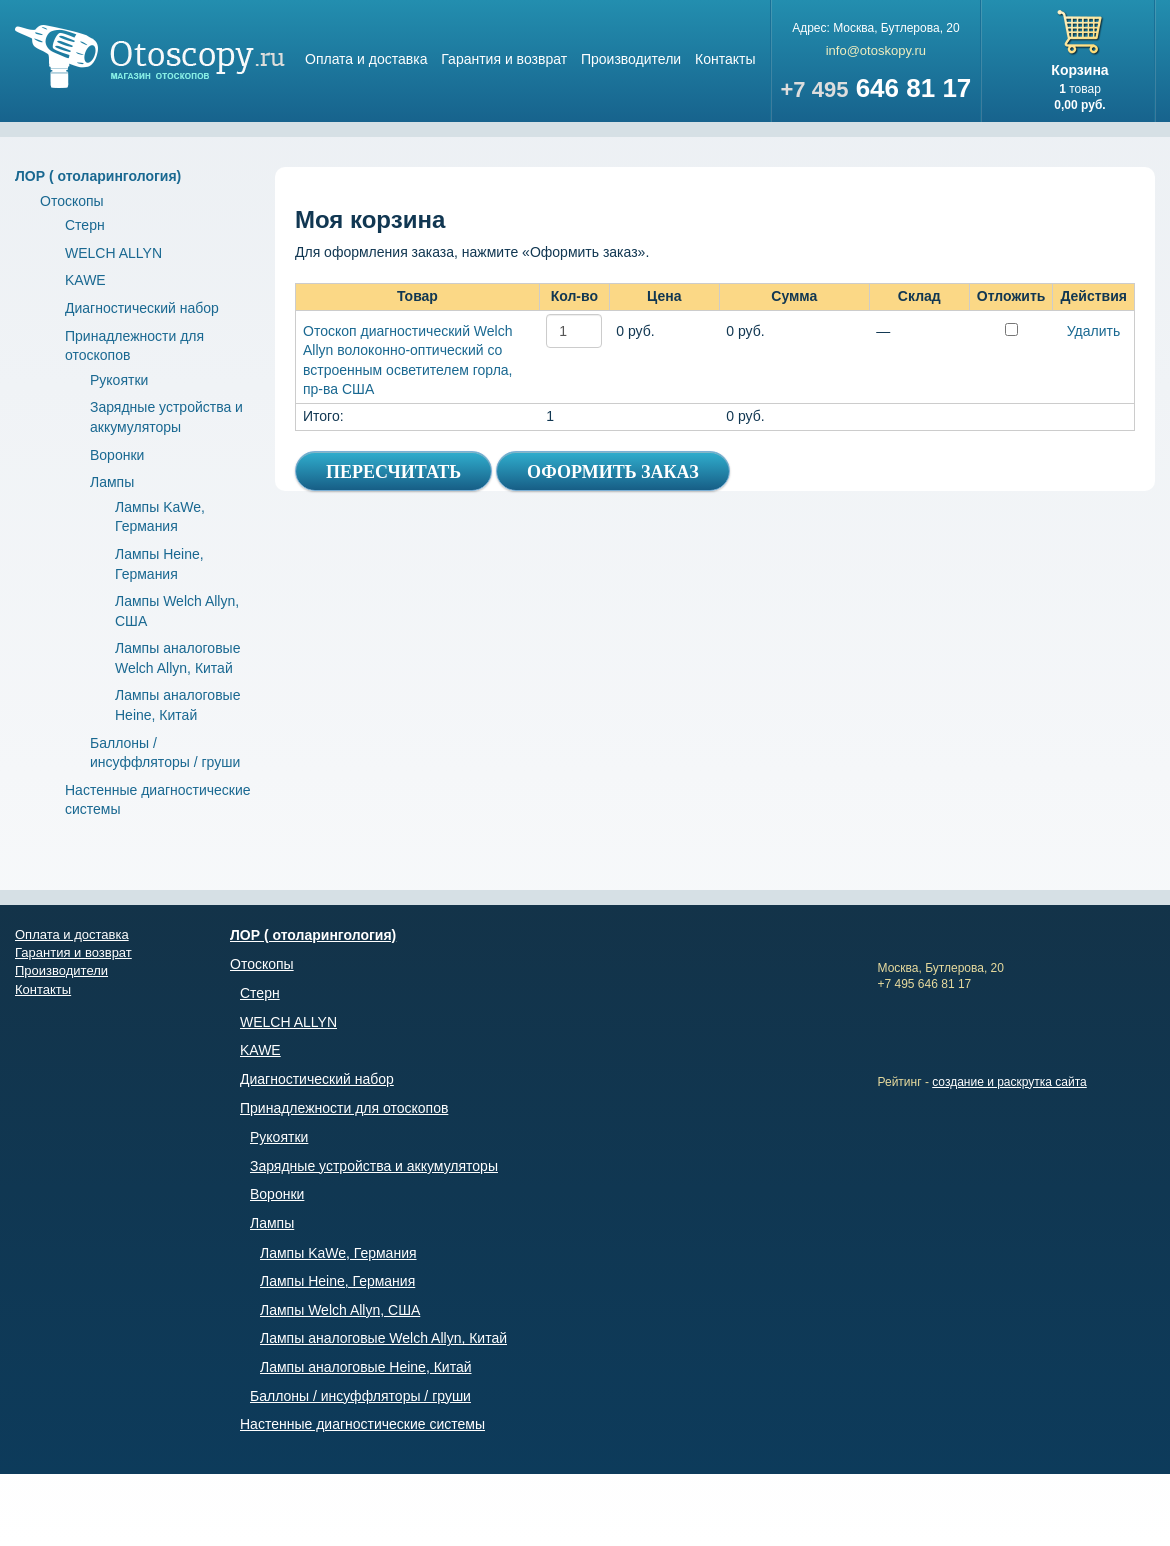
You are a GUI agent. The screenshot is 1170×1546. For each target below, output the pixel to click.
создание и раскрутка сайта (1009, 1082)
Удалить (1093, 331)
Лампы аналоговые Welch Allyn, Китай (383, 1338)
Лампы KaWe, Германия (338, 1253)
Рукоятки (119, 380)
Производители (631, 59)
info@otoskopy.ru (876, 50)
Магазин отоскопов (150, 56)
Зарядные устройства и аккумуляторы (374, 1166)
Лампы (112, 482)
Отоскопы (72, 201)
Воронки (117, 455)
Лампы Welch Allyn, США (340, 1310)
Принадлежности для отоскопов (344, 1108)
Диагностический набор (142, 308)
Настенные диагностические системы (362, 1424)
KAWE (85, 280)
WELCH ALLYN (113, 253)
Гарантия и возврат (504, 59)
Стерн (85, 225)
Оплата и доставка (366, 59)
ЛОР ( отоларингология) (98, 176)
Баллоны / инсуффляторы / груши (360, 1396)
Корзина (1079, 70)
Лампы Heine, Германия (337, 1281)
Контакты (725, 59)
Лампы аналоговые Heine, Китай (366, 1367)
